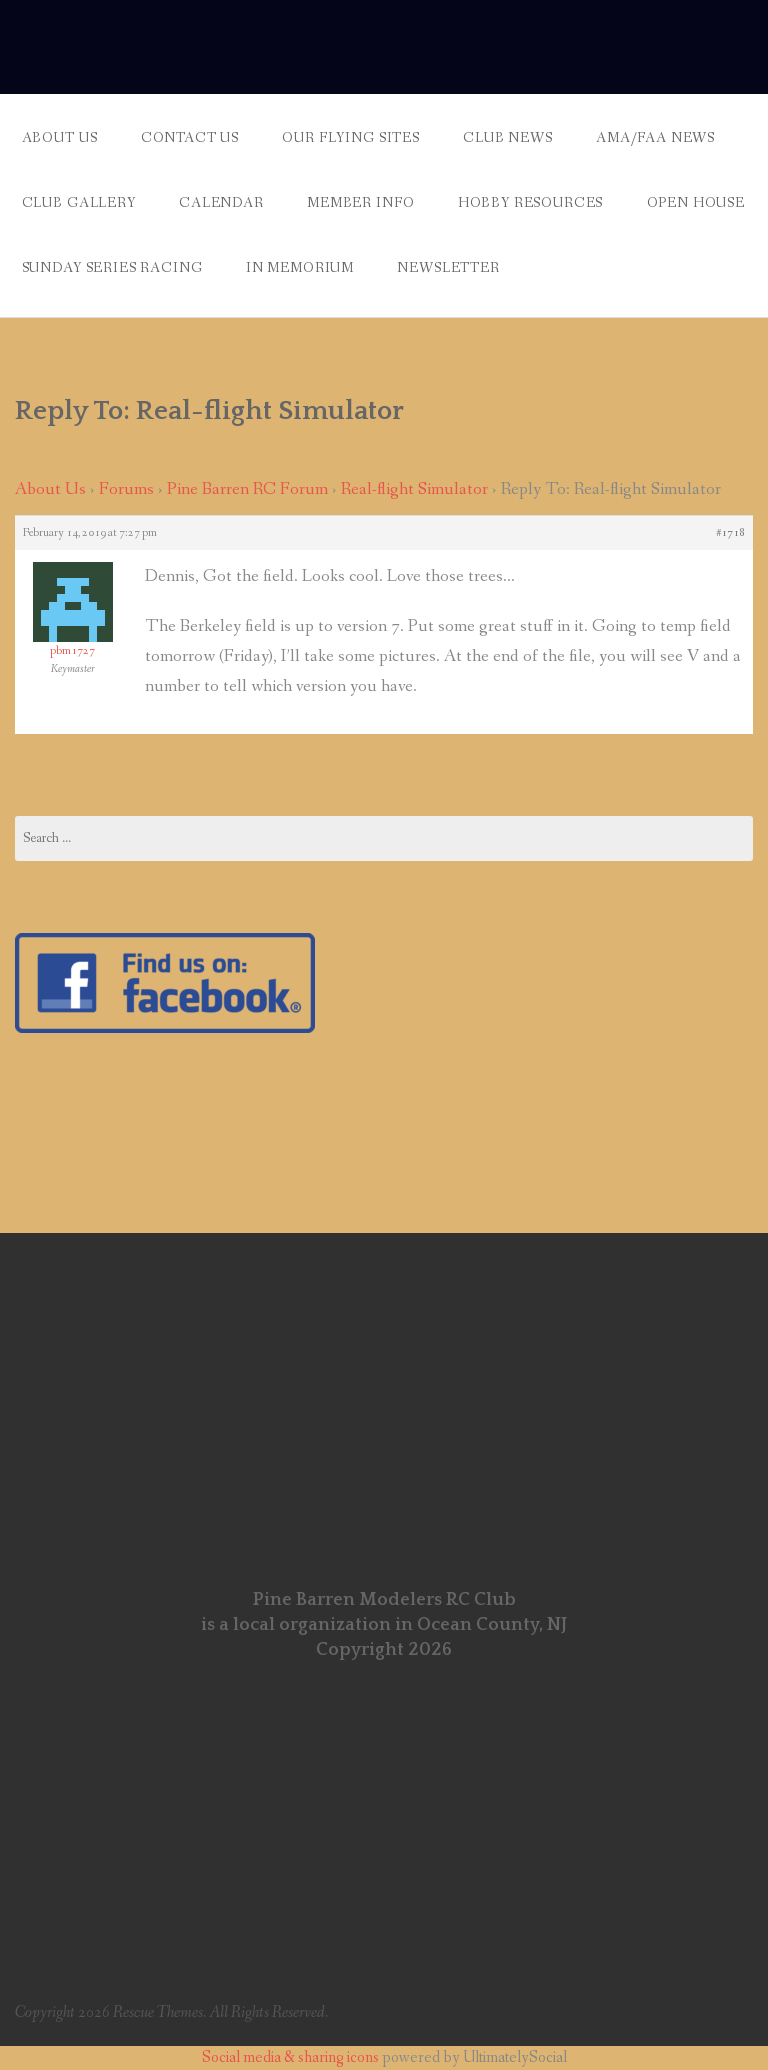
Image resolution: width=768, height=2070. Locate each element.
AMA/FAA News (655, 138)
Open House (696, 203)
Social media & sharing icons (292, 2057)
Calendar (221, 203)
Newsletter (448, 268)
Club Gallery (79, 203)
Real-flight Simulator (414, 489)
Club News (508, 138)
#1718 (730, 533)
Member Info (360, 203)
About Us (60, 138)
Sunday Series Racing (112, 268)
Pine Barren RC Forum (247, 489)
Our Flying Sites (350, 138)
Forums (126, 489)
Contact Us (190, 138)
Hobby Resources (531, 203)
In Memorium (300, 268)
